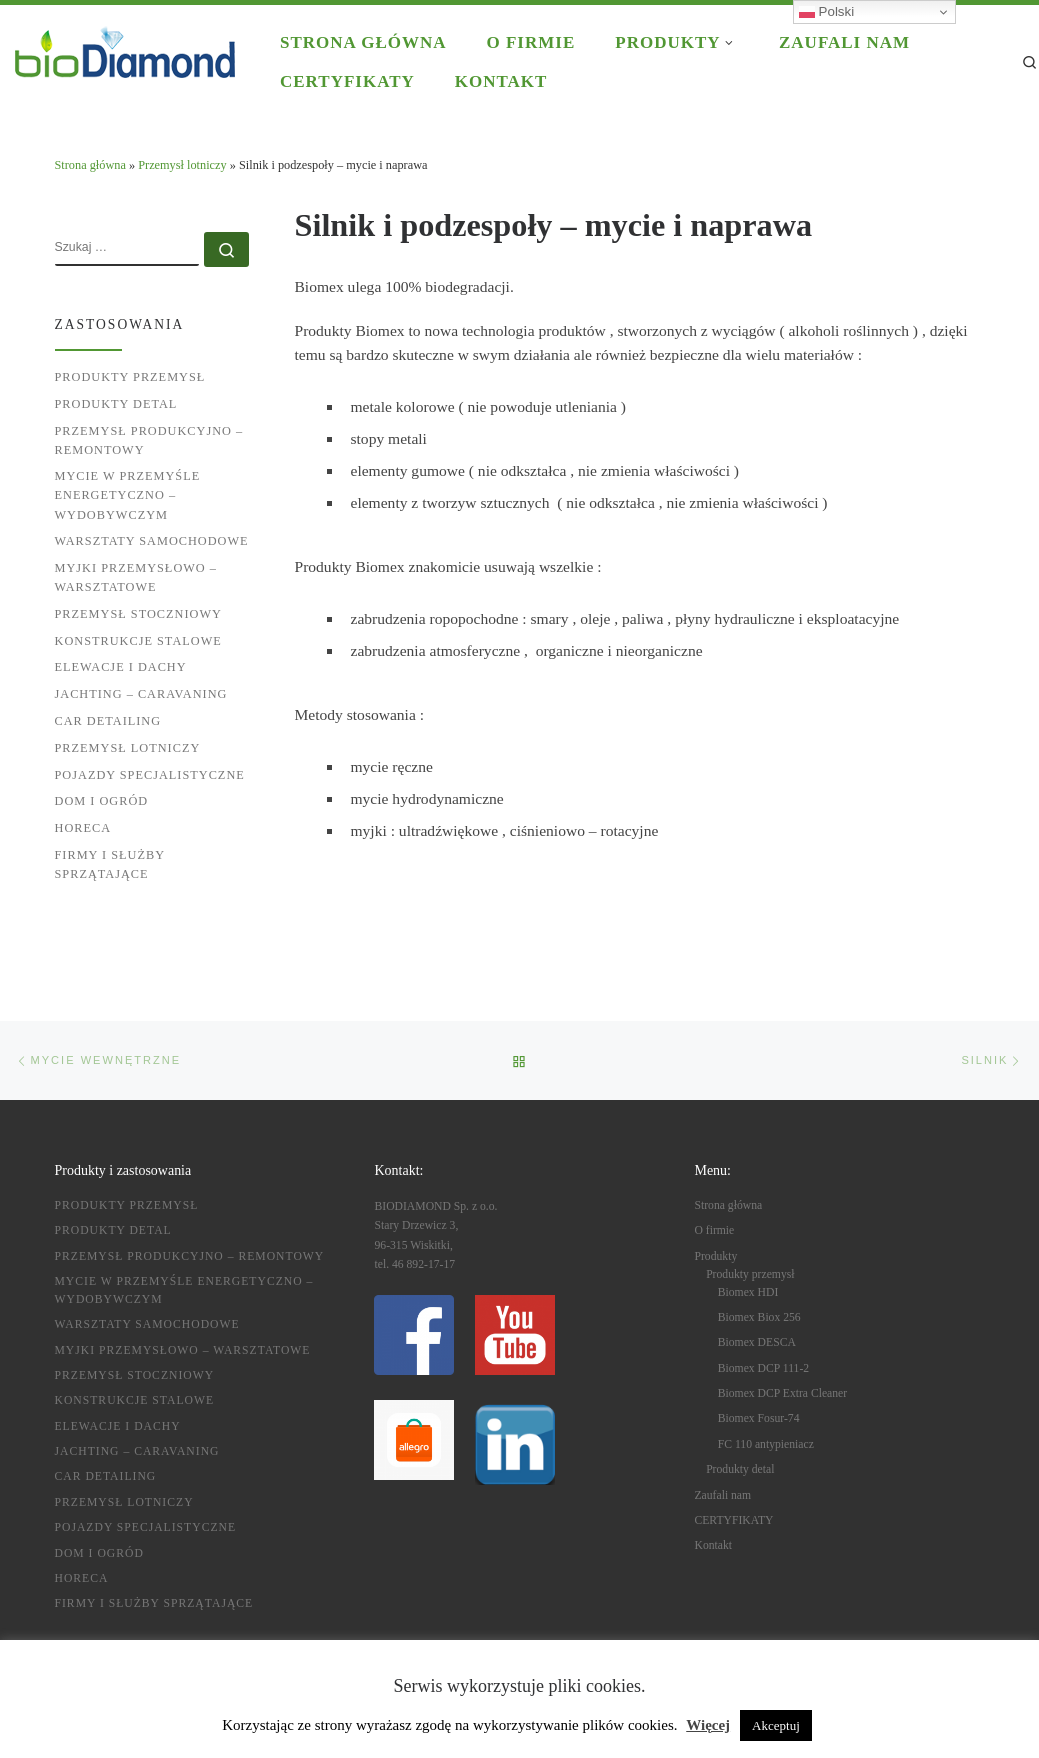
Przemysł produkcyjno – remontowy (149, 440)
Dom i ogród (102, 801)
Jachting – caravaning (141, 694)
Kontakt (713, 1545)
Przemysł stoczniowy (138, 614)
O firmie (714, 1230)
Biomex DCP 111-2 (763, 1368)
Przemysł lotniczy (182, 165)
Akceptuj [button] (776, 1725)
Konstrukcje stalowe (138, 641)
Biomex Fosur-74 (759, 1418)
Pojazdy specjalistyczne (150, 775)
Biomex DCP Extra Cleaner (782, 1393)
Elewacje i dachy (121, 667)
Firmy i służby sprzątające (110, 864)
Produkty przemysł (130, 377)
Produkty (715, 1256)
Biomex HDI (748, 1292)
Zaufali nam (722, 1495)
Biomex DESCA (757, 1342)
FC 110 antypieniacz (766, 1444)
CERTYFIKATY (733, 1520)
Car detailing (108, 721)
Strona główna (90, 165)
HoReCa (83, 828)
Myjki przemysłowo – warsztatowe (136, 577)
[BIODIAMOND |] (125, 49)
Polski (826, 12)
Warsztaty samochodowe (152, 541)
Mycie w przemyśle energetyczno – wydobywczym (128, 495)
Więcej (708, 1725)
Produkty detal (116, 404)
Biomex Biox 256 (759, 1317)
